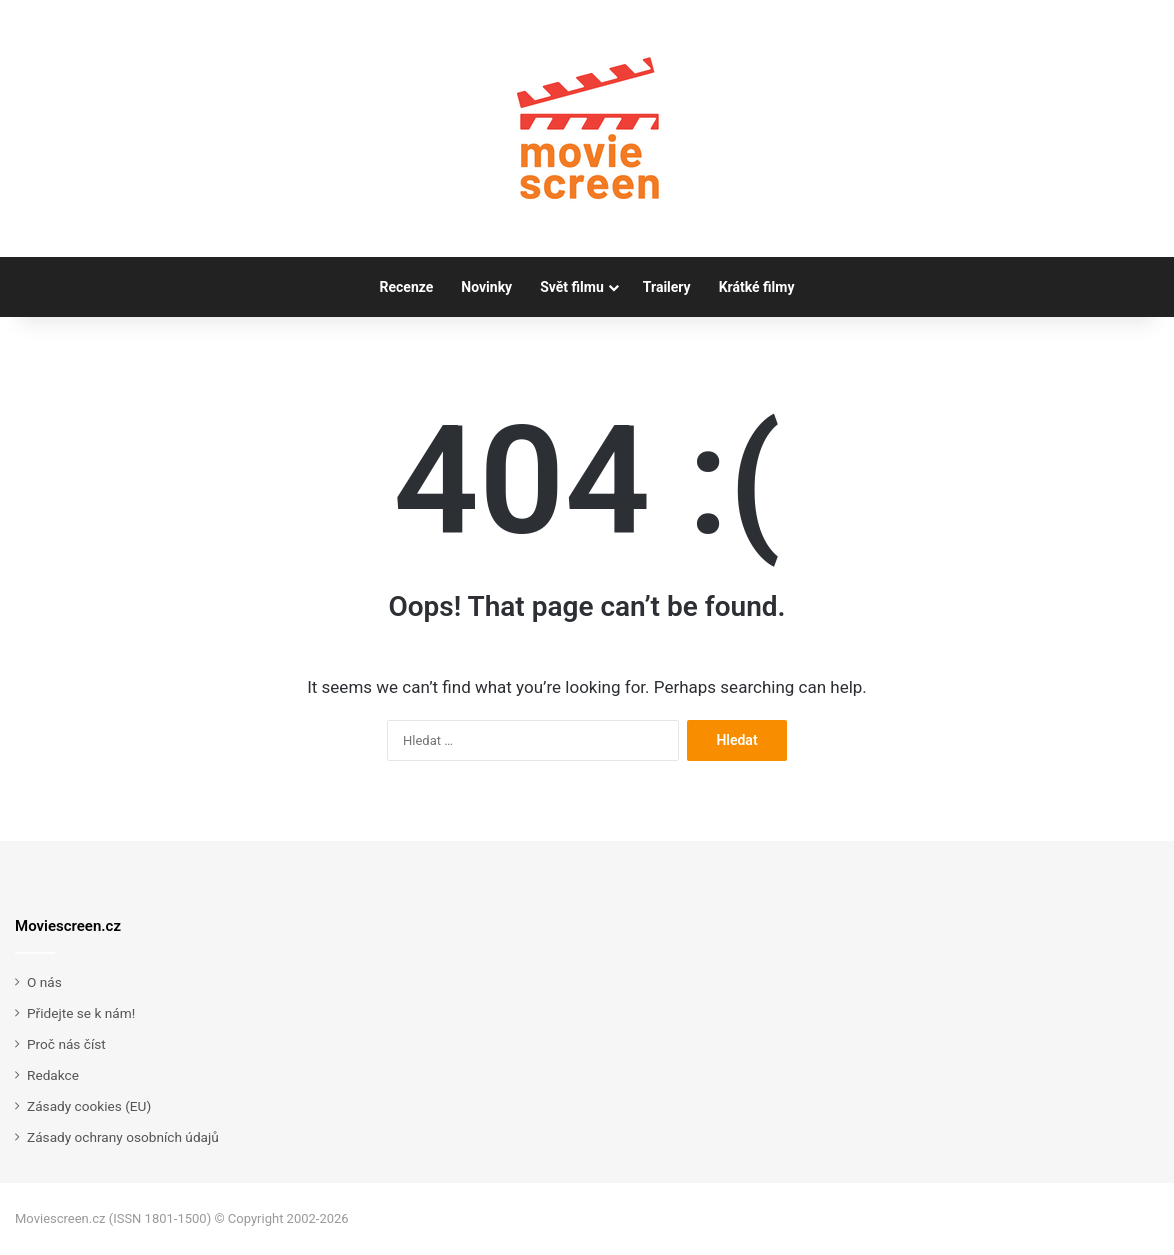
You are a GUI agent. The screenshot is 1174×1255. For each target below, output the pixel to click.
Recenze (407, 287)
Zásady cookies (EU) (89, 1106)
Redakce (53, 1075)
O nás (44, 982)
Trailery (667, 287)
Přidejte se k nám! (81, 1013)
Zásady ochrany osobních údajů (123, 1137)
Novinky (486, 287)
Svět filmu (572, 287)
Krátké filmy (757, 287)
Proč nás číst (66, 1044)
